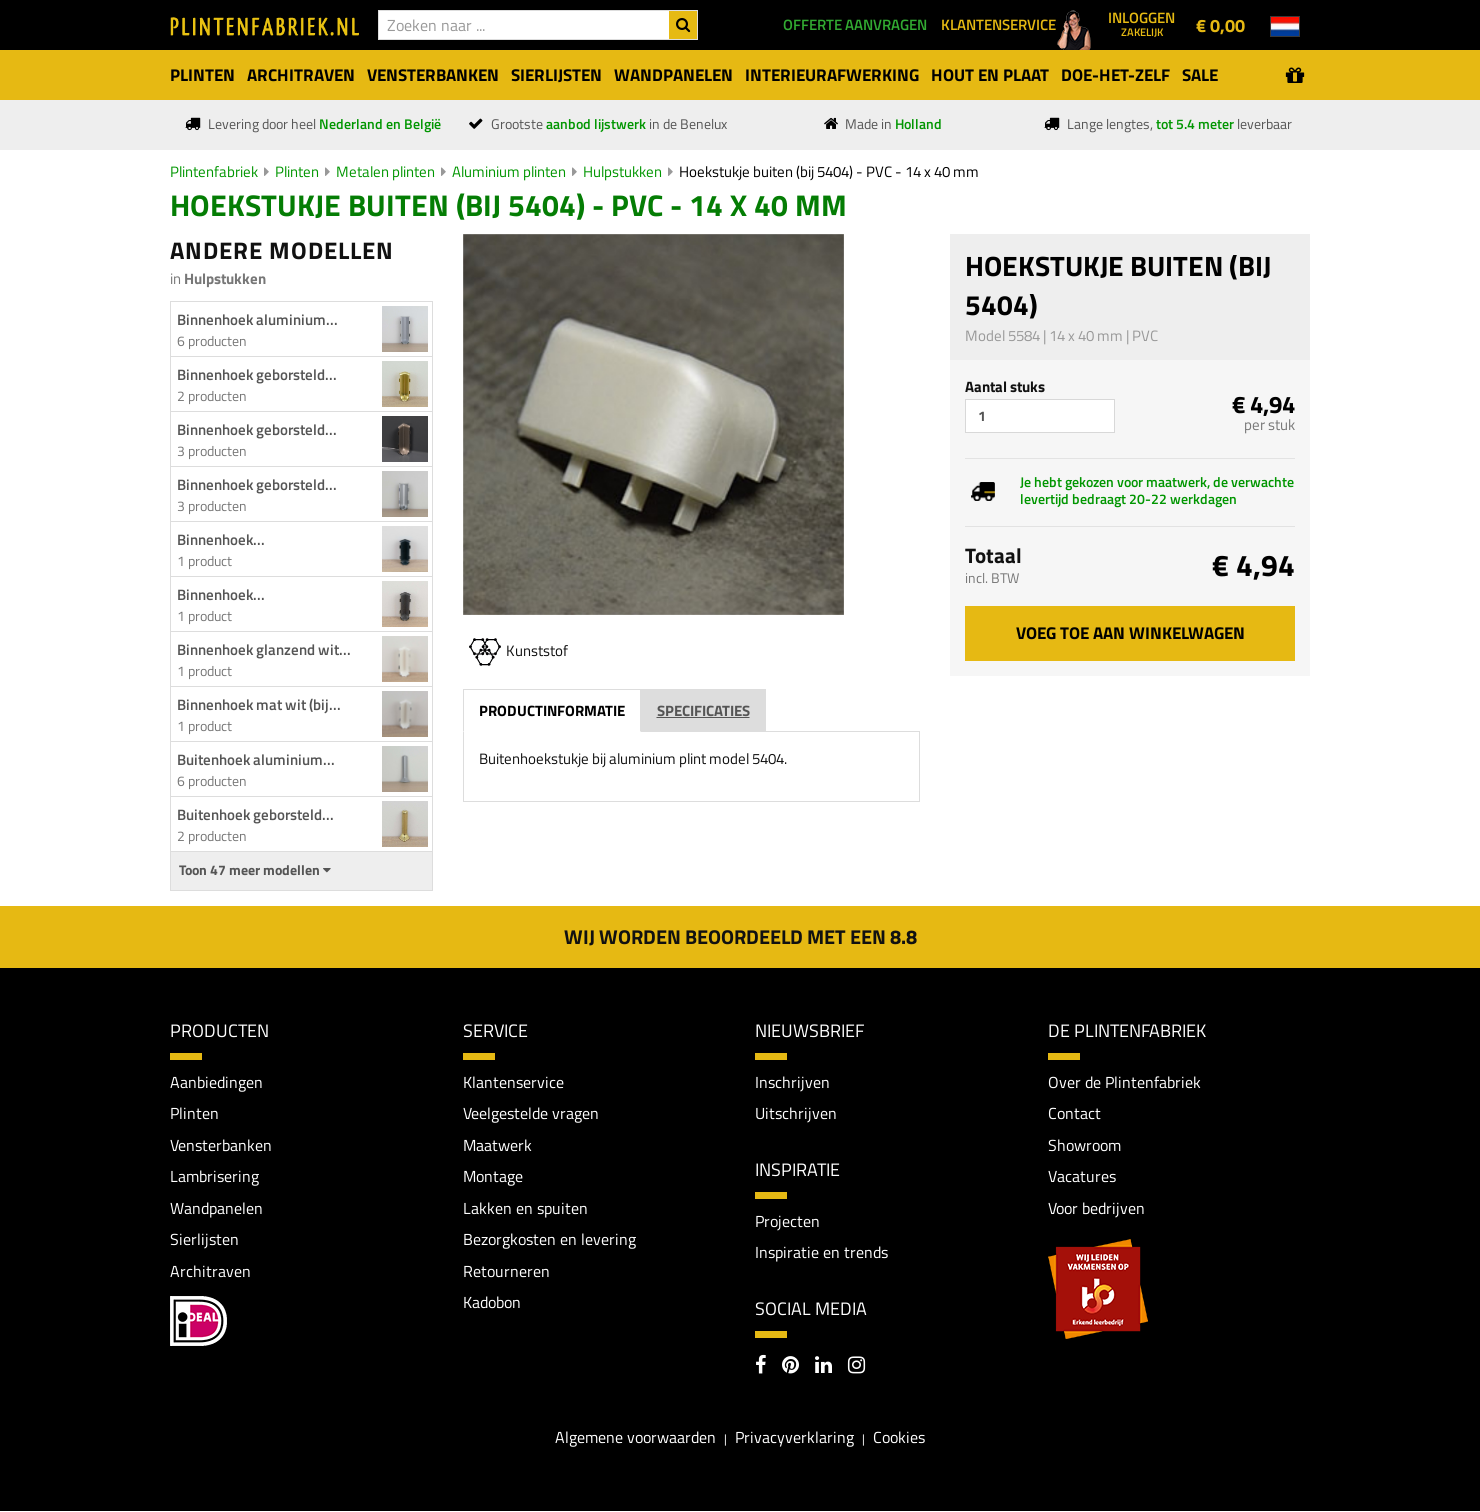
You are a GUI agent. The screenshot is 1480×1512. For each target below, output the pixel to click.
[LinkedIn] (823, 1368)
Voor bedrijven (1096, 1208)
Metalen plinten (385, 171)
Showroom (1084, 1145)
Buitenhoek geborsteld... (255, 814)
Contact (1074, 1114)
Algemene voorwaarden (635, 1438)
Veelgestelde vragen (531, 1114)
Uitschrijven (796, 1114)
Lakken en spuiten (525, 1208)
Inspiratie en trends (821, 1253)
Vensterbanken (221, 1145)
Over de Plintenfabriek (1124, 1082)
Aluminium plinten (509, 171)
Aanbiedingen (216, 1082)
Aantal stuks (1005, 386)
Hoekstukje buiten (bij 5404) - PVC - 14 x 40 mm (829, 171)
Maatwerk (497, 1145)
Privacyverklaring (794, 1438)
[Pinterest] (790, 1368)
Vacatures (1082, 1177)
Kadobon (492, 1303)
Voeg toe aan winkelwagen (1130, 633)
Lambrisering (214, 1177)
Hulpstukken (622, 171)
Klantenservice (513, 1082)
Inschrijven (792, 1082)
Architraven (210, 1272)
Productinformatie (552, 710)
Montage (493, 1177)
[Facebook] (760, 1368)
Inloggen (1141, 23)
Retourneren (506, 1272)
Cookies (899, 1438)
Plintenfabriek (214, 171)
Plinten (297, 171)
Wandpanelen (216, 1208)
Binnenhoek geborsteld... (257, 374)
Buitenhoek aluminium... (256, 759)
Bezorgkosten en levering (549, 1240)
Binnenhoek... (221, 539)
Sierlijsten (204, 1240)
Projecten (787, 1221)
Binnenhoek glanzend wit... (264, 649)
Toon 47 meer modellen (255, 870)
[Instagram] (856, 1368)
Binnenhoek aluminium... (257, 319)
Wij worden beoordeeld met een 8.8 (740, 936)
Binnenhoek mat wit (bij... (259, 704)
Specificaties (703, 710)
